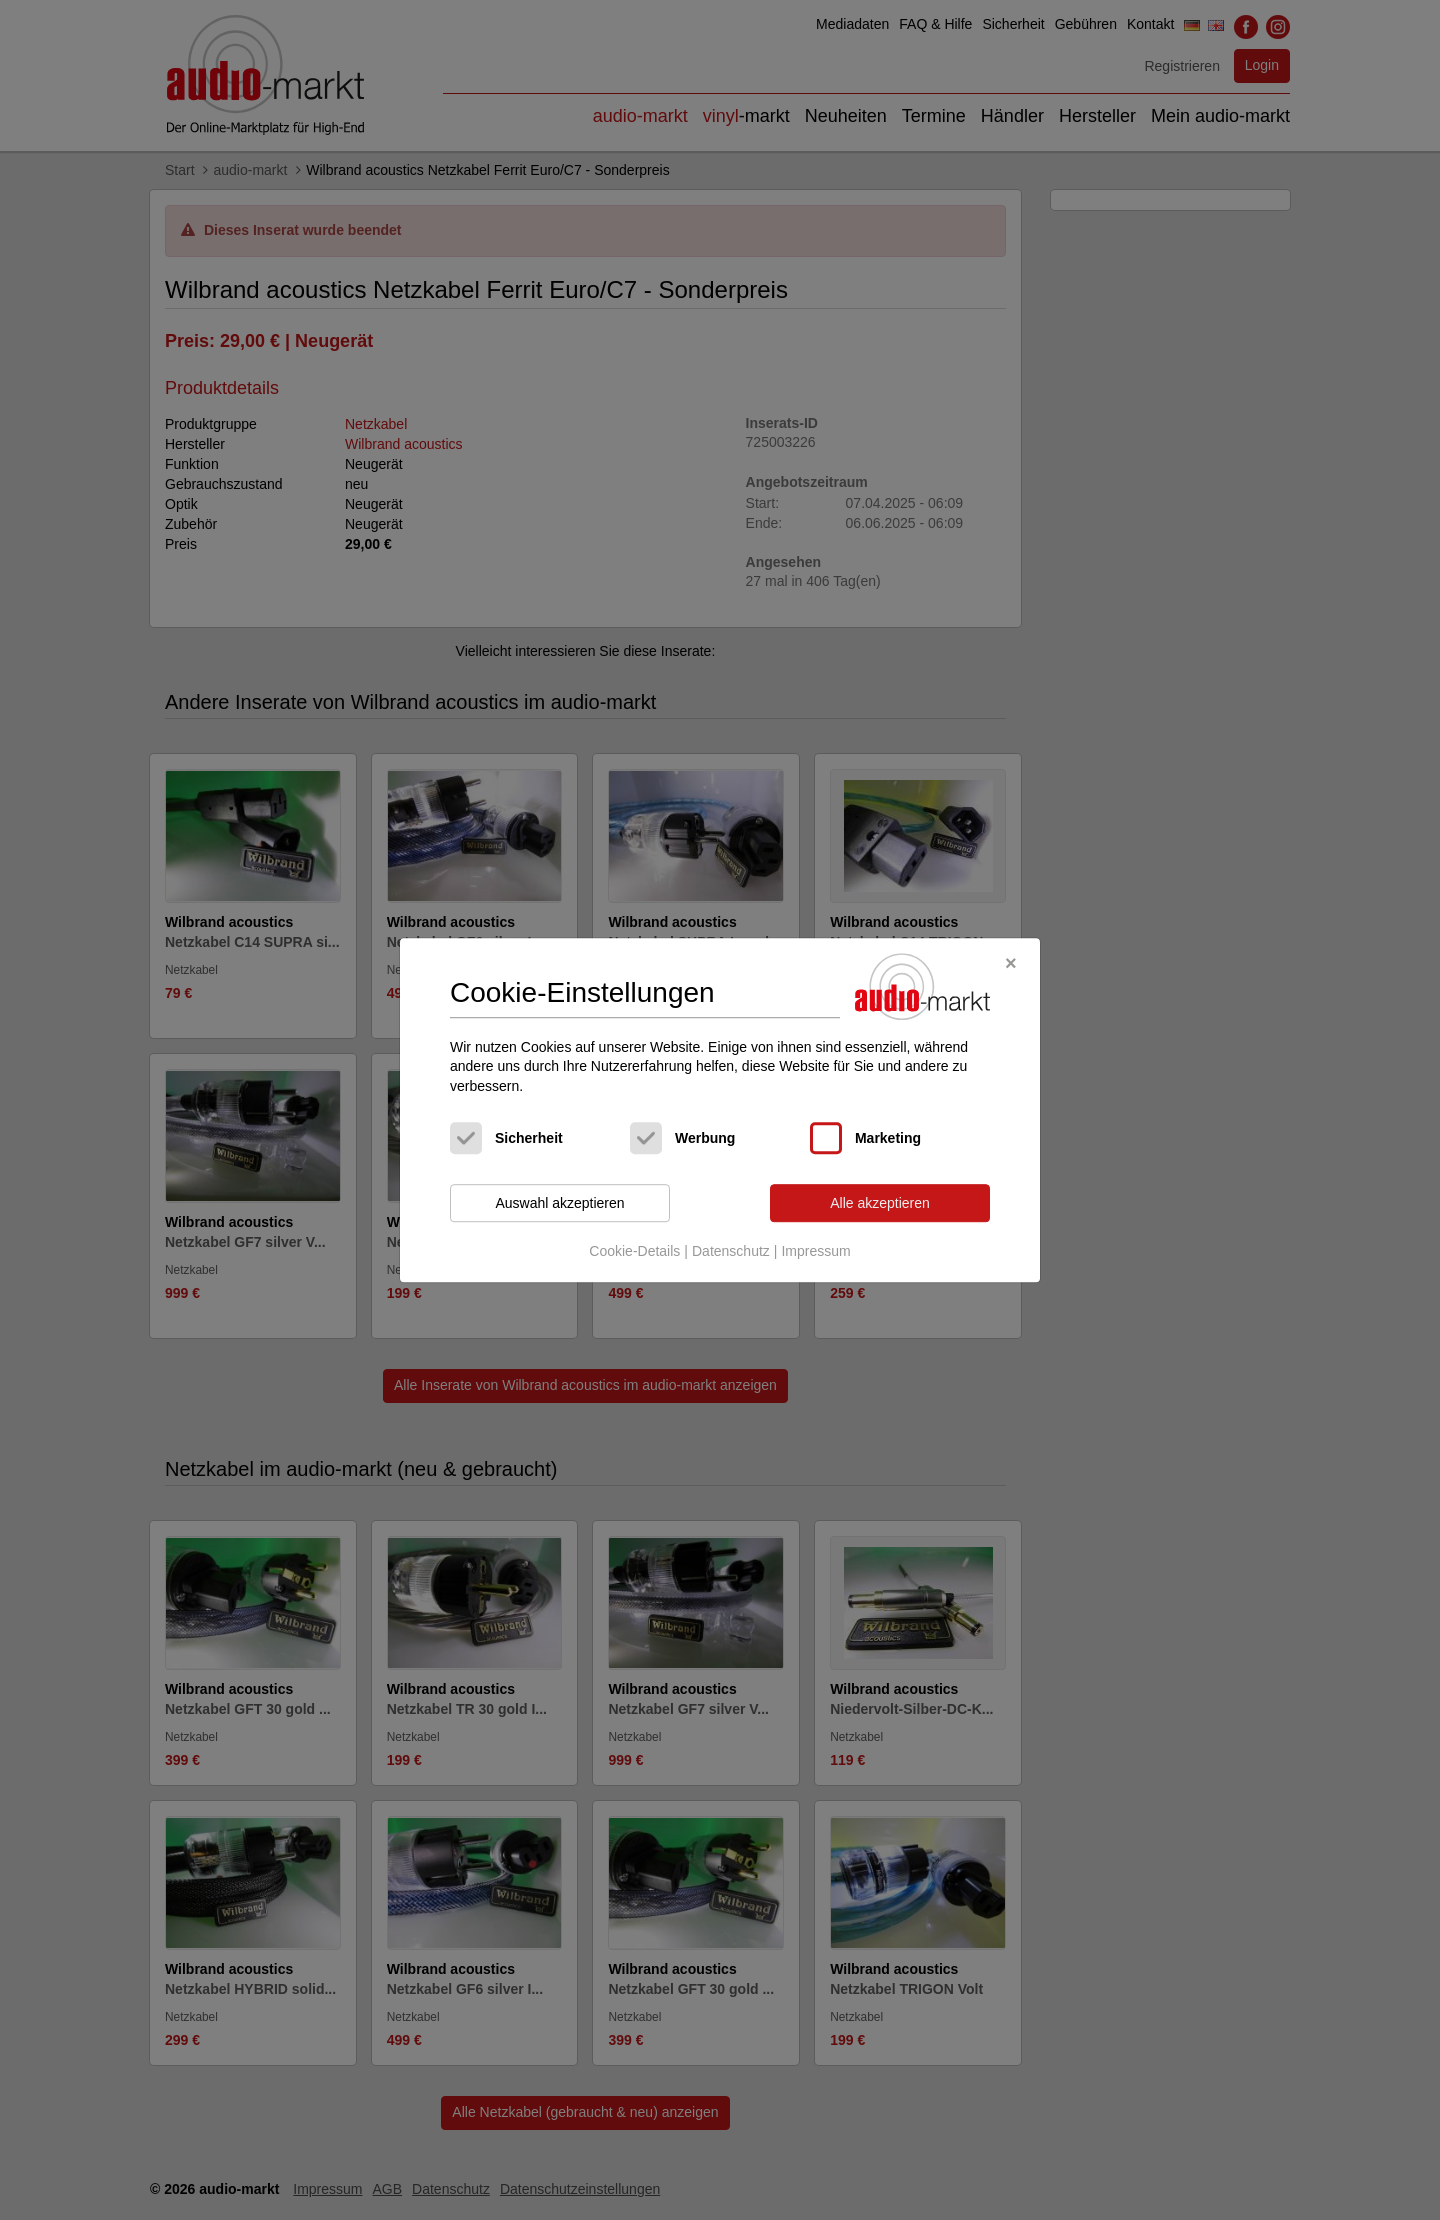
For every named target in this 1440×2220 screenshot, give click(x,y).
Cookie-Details (634, 1251)
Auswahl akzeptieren (559, 1203)
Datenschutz (731, 1251)
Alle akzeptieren (880, 1203)
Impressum (815, 1251)
